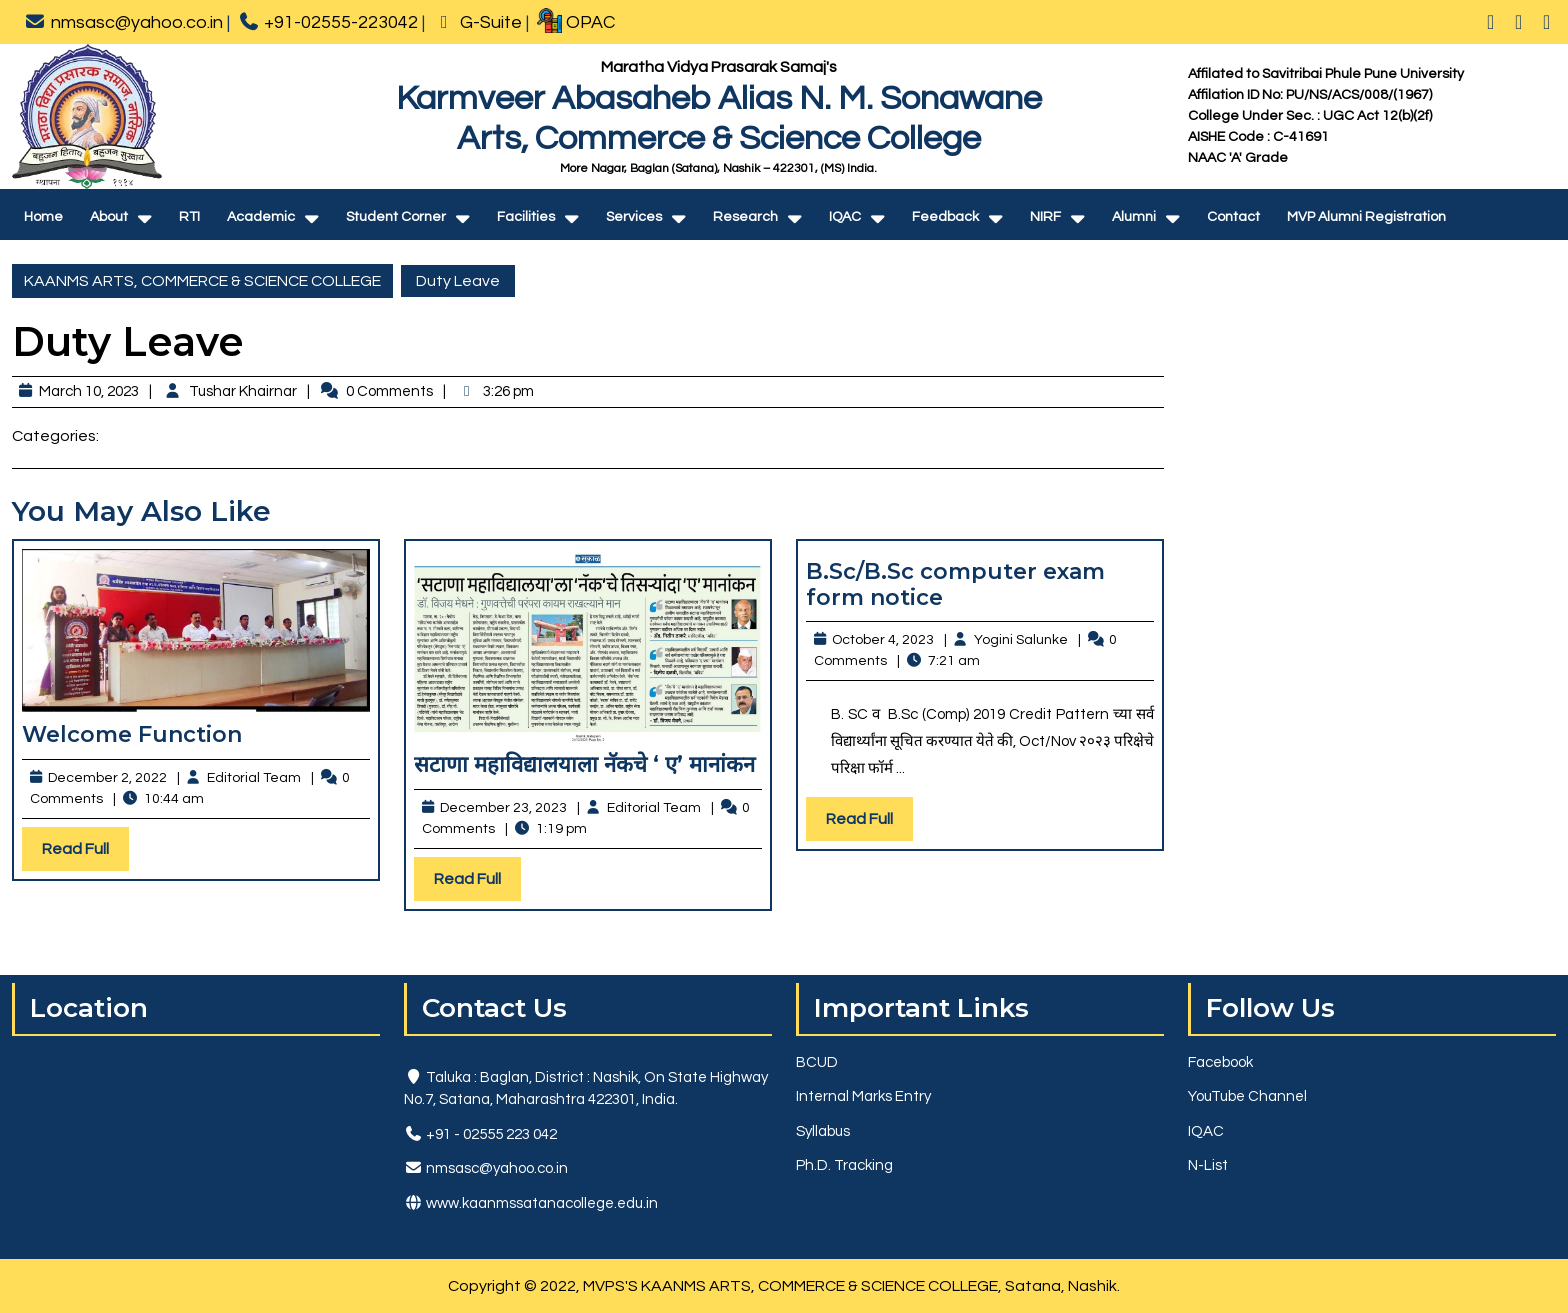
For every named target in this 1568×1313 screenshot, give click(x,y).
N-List (1208, 1165)
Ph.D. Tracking (844, 1165)
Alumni (1134, 217)
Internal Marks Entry (863, 1096)
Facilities (526, 217)
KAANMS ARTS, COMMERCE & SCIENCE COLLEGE (202, 281)
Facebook (1220, 1062)
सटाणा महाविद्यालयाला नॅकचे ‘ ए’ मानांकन (584, 764)
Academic (261, 217)
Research (745, 217)
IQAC (845, 217)
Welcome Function (132, 734)
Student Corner (396, 217)
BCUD (817, 1062)
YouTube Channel (1247, 1096)
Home (43, 217)
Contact (1233, 217)
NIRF (1045, 217)
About (109, 217)
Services (634, 217)
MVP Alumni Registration (1366, 217)
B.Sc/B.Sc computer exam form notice (955, 584)
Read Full (85, 853)
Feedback (945, 217)
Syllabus (823, 1131)
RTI (189, 217)
